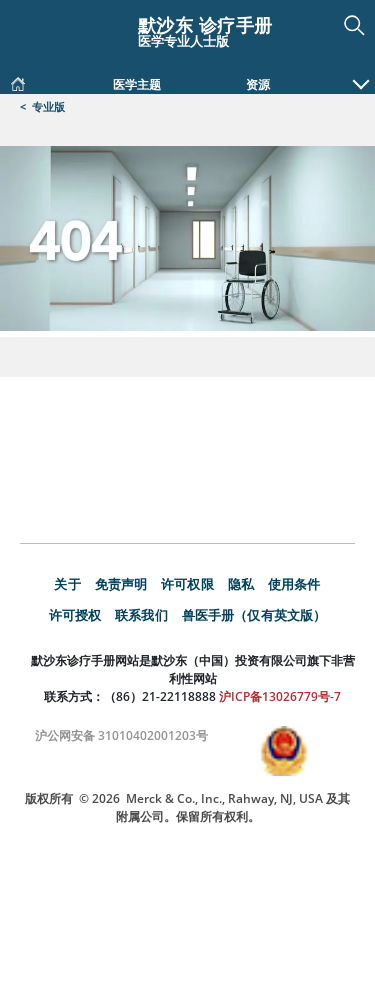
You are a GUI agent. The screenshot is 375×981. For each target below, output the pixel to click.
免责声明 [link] (121, 585)
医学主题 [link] (137, 85)
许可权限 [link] (187, 585)
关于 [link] (67, 585)
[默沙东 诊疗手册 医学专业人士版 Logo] (187, 28)
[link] (18, 80)
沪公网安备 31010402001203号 (119, 737)
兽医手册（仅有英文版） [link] (254, 616)
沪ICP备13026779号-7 (278, 698)
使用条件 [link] (294, 585)
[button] (361, 74)
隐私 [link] (241, 585)
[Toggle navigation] (30, 22)
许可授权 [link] (75, 616)
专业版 (48, 107)
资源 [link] (258, 85)
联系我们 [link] (141, 616)
